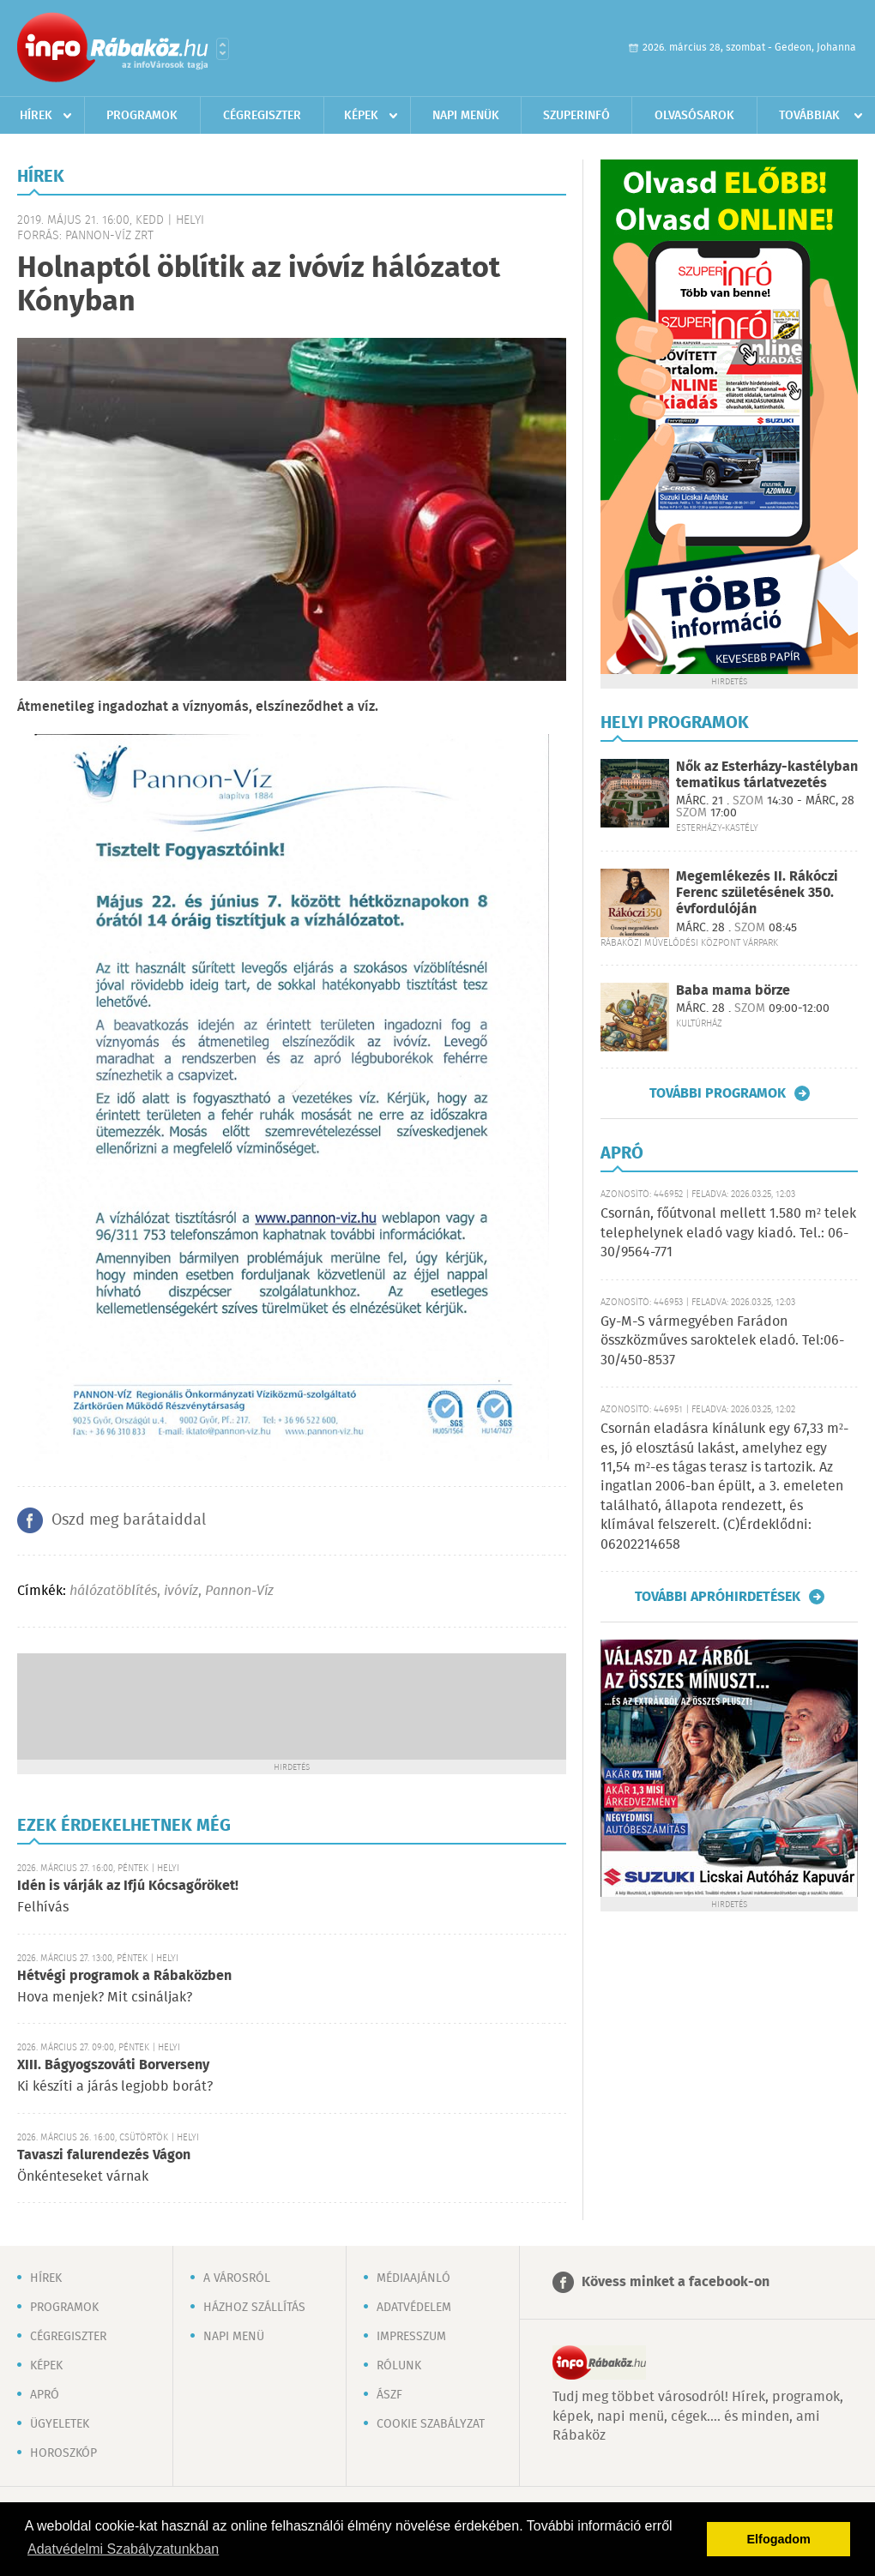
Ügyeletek (59, 2424)
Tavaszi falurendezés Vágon (103, 2155)
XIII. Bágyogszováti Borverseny (113, 2065)
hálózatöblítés (113, 1591)
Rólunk (399, 2365)
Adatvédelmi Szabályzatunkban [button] (123, 2549)
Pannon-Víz (239, 1591)
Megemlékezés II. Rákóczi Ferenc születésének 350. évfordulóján (757, 893)
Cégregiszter (262, 115)
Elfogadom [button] (779, 2539)
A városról (236, 2278)
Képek (361, 115)
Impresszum (411, 2336)
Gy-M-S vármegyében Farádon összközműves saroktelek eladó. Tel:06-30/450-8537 (722, 1341)
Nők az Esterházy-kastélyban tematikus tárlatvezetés (767, 775)
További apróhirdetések (717, 1596)
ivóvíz (181, 1591)
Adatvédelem (414, 2307)
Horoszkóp (63, 2453)
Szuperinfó (576, 115)
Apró (44, 2395)
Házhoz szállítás (254, 2307)
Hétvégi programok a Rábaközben (124, 1976)
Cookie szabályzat (431, 2424)
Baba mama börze (733, 991)
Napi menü (233, 2336)
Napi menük (465, 115)
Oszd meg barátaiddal (128, 1520)
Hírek (36, 115)
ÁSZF (389, 2395)
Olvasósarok (694, 115)
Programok (142, 115)
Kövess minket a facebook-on (675, 2282)
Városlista (222, 49)
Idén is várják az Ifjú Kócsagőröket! (127, 1886)
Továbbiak (809, 115)
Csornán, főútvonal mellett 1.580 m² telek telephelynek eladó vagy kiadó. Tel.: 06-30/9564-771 (728, 1233)
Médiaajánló (413, 2278)
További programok (717, 1093)
